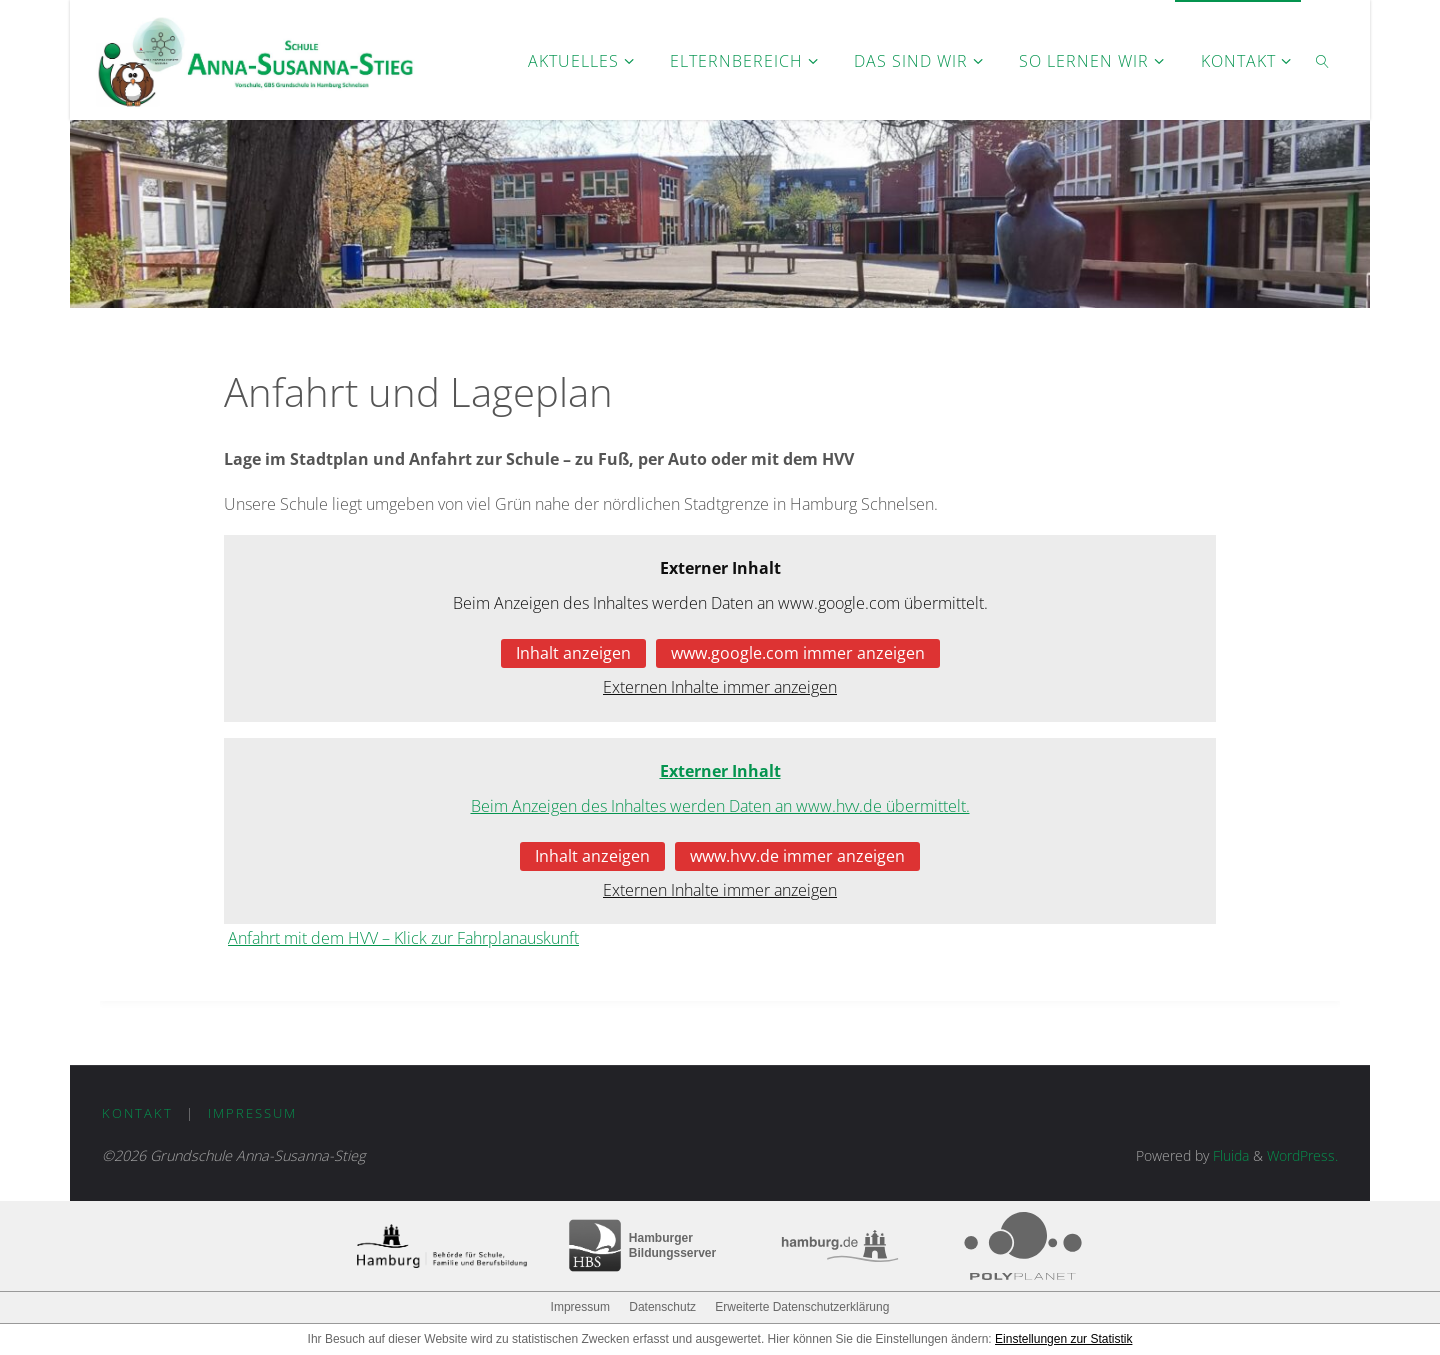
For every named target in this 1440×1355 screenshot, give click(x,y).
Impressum (252, 1113)
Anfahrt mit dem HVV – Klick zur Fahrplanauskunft (403, 938)
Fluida (1229, 1155)
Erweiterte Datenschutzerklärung (802, 1307)
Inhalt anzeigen (573, 653)
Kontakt (137, 1113)
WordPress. (1302, 1155)
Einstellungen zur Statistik (1063, 1339)
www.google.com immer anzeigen (798, 653)
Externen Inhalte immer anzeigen (720, 687)
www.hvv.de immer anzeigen (797, 856)
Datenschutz (662, 1307)
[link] (1322, 60)
